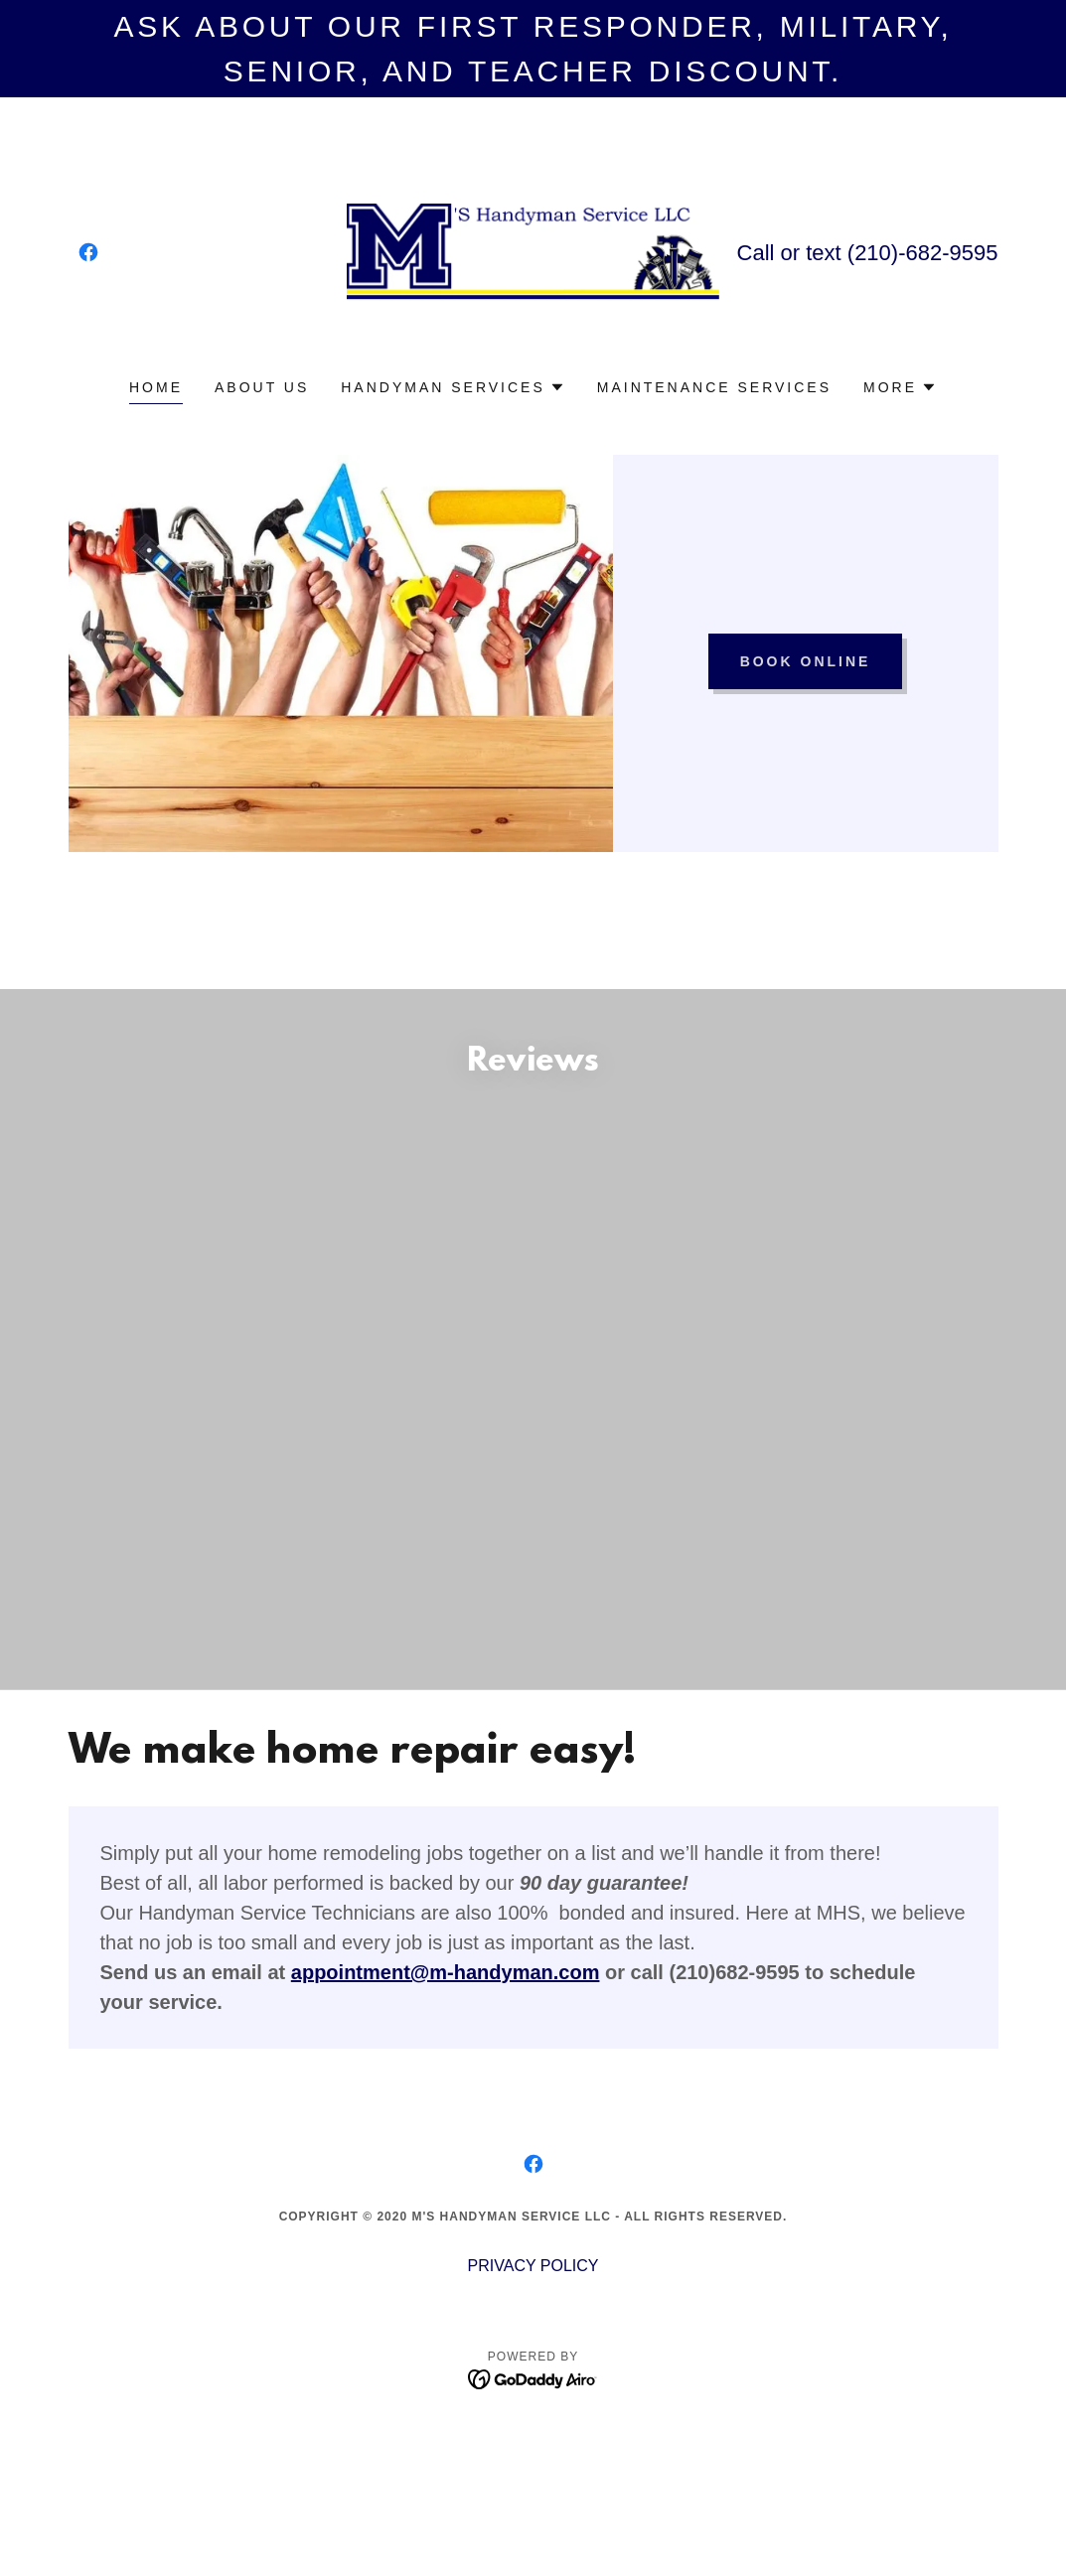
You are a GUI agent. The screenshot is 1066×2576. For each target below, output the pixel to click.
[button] (453, 387)
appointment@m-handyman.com (445, 1972)
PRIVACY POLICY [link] (533, 2265)
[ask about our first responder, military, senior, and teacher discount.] (533, 48)
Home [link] (156, 387)
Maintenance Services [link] (714, 387)
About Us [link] (262, 387)
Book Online (805, 661)
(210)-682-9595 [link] (922, 252)
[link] (88, 252)
